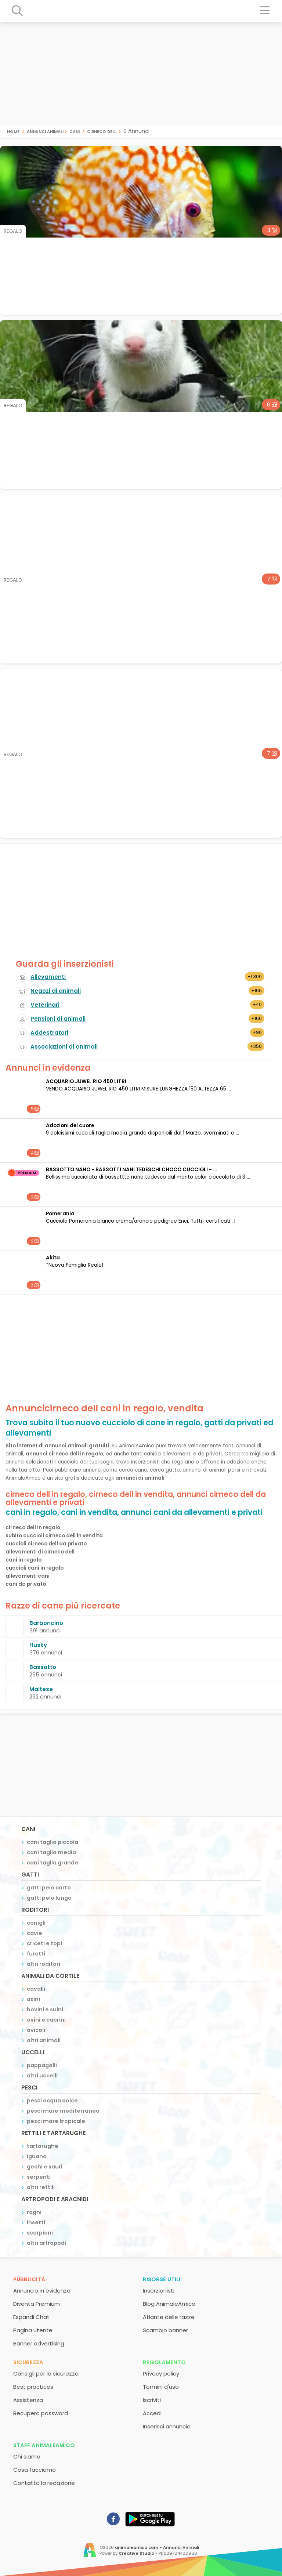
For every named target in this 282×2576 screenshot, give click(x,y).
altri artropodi (46, 2243)
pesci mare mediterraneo (63, 2110)
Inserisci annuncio (167, 2426)
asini (33, 1999)
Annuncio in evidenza (41, 2290)
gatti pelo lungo (49, 1898)
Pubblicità (29, 2279)
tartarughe (42, 2146)
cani (74, 131)
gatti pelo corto (49, 1887)
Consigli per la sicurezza (46, 2373)
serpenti (39, 2177)
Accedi (152, 2413)
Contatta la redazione (44, 2483)
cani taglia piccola (52, 1842)
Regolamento (164, 2362)
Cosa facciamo (34, 2470)
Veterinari (44, 1005)
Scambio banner (165, 2330)
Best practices (33, 2387)
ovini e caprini (46, 2019)
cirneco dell (101, 131)
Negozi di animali (55, 991)
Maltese (41, 1689)
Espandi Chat (31, 2317)
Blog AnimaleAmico (169, 2304)
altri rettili (41, 2187)
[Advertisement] (141, 73)
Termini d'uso (161, 2387)
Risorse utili (161, 2279)
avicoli (36, 2030)
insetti (36, 2222)
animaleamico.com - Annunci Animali (157, 2547)
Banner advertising (38, 2343)
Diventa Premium (36, 2304)
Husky (38, 1645)
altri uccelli (42, 2075)
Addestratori (49, 1032)
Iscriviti (152, 2400)
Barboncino (46, 1623)
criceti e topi (44, 1943)
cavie (34, 1933)
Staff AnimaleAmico (44, 2445)
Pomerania (60, 1213)
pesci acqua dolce (52, 2100)
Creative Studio (136, 2553)
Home (13, 131)
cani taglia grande (52, 1862)
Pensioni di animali (58, 1019)
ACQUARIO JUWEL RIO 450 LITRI (86, 1081)
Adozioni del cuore (70, 1125)
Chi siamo (26, 2456)
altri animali (44, 2040)
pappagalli (42, 2065)
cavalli (36, 1989)
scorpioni (40, 2232)
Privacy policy (161, 2373)
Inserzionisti (158, 2290)
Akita (53, 1257)
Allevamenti (48, 977)
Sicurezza (28, 2362)
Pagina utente (33, 2330)
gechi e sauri (44, 2166)
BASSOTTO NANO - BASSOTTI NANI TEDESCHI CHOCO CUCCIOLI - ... (131, 1169)
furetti (36, 1953)
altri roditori (43, 1964)
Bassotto (42, 1667)
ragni (34, 2212)
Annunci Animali (45, 131)
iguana (37, 2156)
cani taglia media (51, 1852)
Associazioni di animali (64, 1046)
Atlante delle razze (169, 2317)
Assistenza (28, 2400)
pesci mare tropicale (56, 2121)
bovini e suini (45, 2009)
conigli (36, 1922)
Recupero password (40, 2413)
